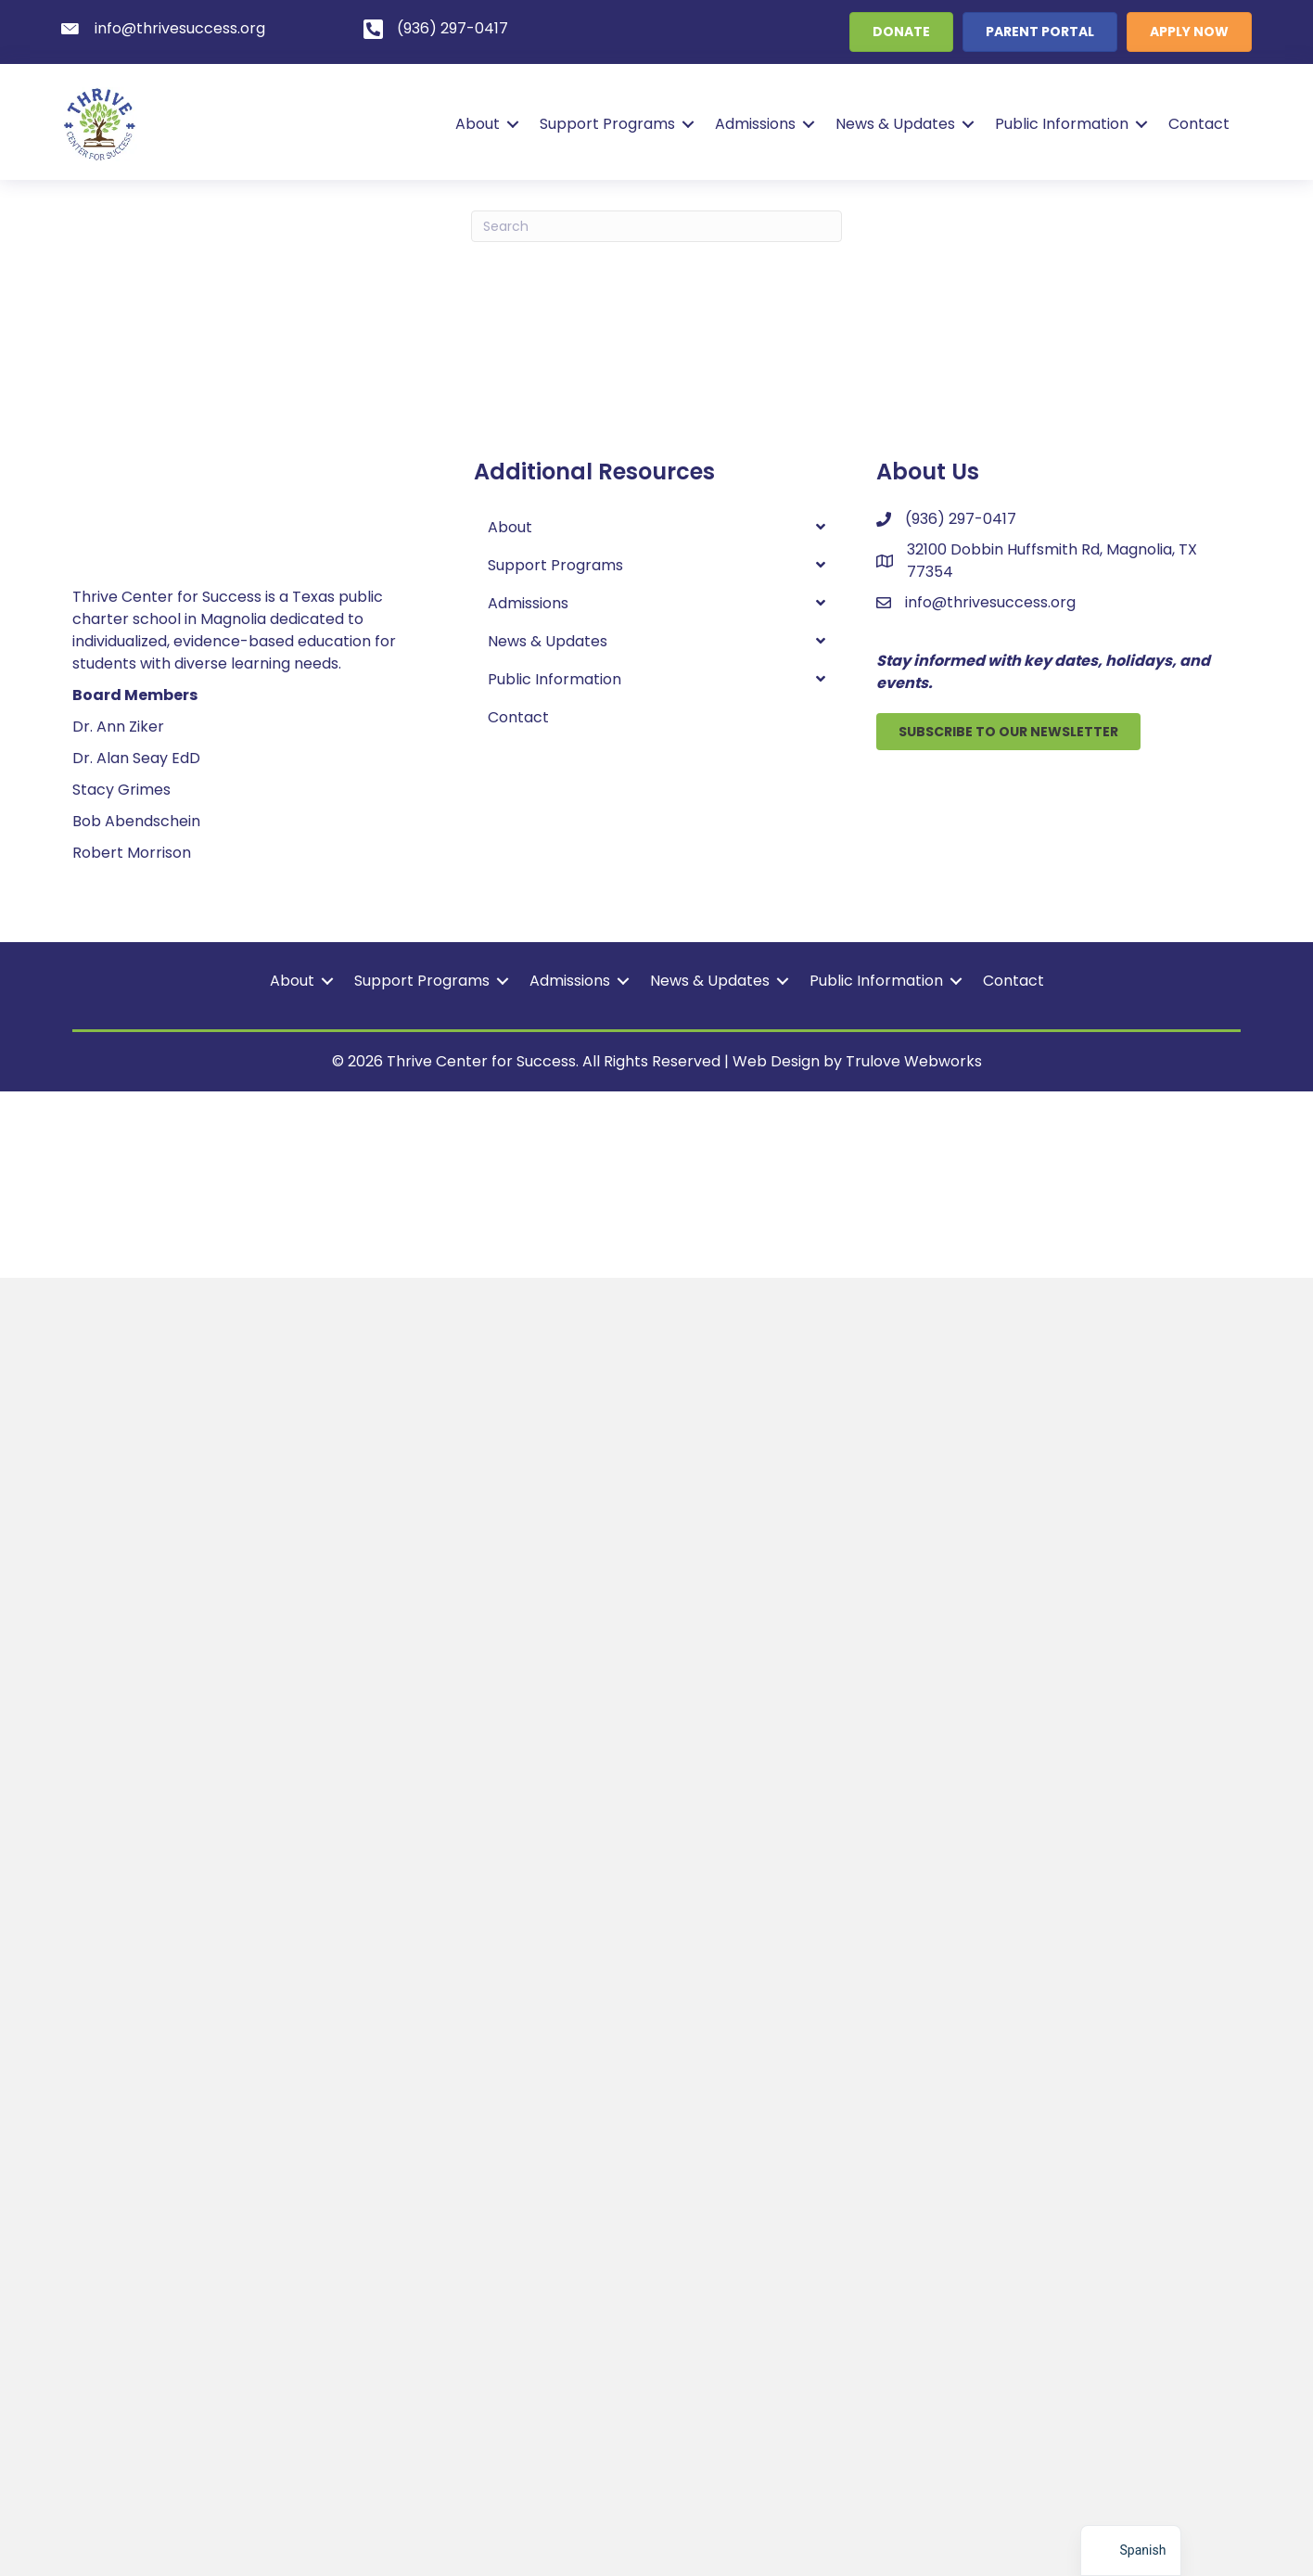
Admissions (753, 123)
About (475, 123)
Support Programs (605, 123)
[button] (511, 124)
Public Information (1060, 123)
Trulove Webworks (914, 2359)
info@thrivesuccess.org (990, 602)
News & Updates (893, 123)
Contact (1197, 123)
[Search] (656, 226)
